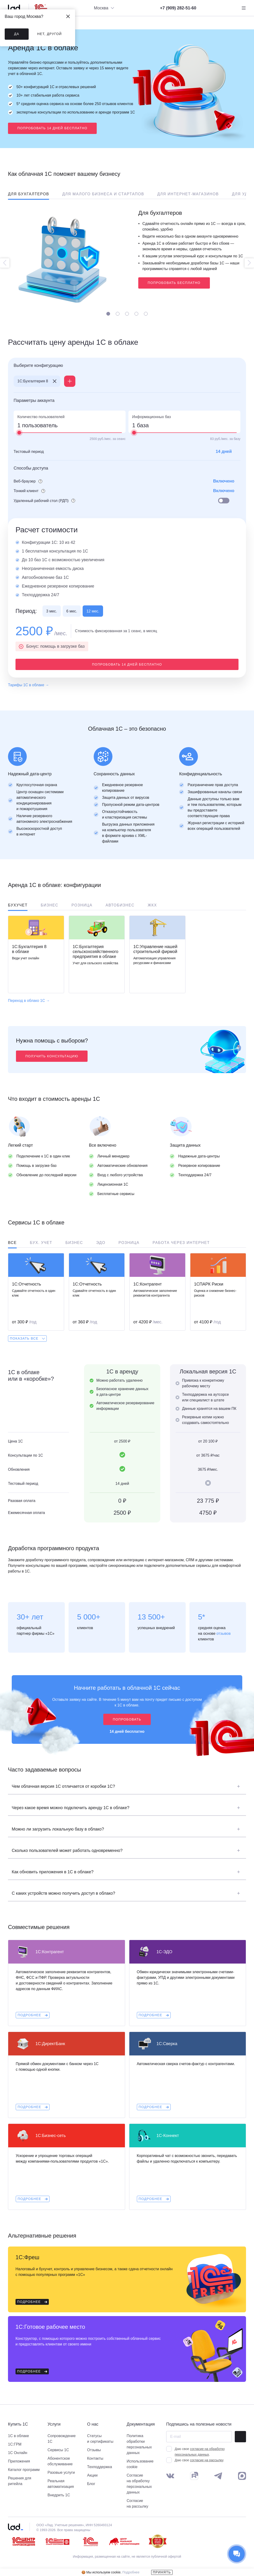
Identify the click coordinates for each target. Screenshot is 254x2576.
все (12, 1243)
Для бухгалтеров (28, 194)
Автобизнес (120, 905)
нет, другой (49, 34)
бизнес (74, 1243)
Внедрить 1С (59, 2495)
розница (129, 1243)
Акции (92, 2475)
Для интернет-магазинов (188, 194)
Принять (162, 2572)
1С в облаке (18, 2436)
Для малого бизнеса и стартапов (103, 194)
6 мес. (71, 611)
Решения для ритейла (19, 2481)
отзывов (223, 1633)
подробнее (33, 2015)
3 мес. (51, 611)
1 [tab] (108, 314)
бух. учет (41, 1243)
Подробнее (130, 2572)
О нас (92, 2424)
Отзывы (94, 2450)
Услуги (54, 2424)
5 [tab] (145, 314)
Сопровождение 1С (62, 2438)
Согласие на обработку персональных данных (139, 2483)
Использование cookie (140, 2464)
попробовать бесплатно (174, 283)
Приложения (19, 2461)
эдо (100, 1243)
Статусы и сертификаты (100, 2438)
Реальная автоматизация (61, 2484)
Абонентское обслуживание (60, 2461)
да (16, 34)
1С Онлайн (17, 2453)
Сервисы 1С (58, 2450)
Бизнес (49, 905)
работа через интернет (181, 1243)
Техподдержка (99, 2467)
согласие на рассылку (206, 2460)
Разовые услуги (61, 2472)
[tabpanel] (127, 257)
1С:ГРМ (14, 2444)
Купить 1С (18, 2424)
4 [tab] (136, 314)
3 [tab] (127, 314)
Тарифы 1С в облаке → (28, 685)
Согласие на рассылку (137, 2503)
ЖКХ (152, 905)
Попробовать (31, 128)
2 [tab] (117, 314)
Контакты (95, 2458)
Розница (82, 905)
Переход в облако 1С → (29, 1001)
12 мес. (92, 611)
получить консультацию (51, 1056)
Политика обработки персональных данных (139, 2444)
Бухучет (17, 905)
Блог (91, 2484)
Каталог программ (24, 2470)
